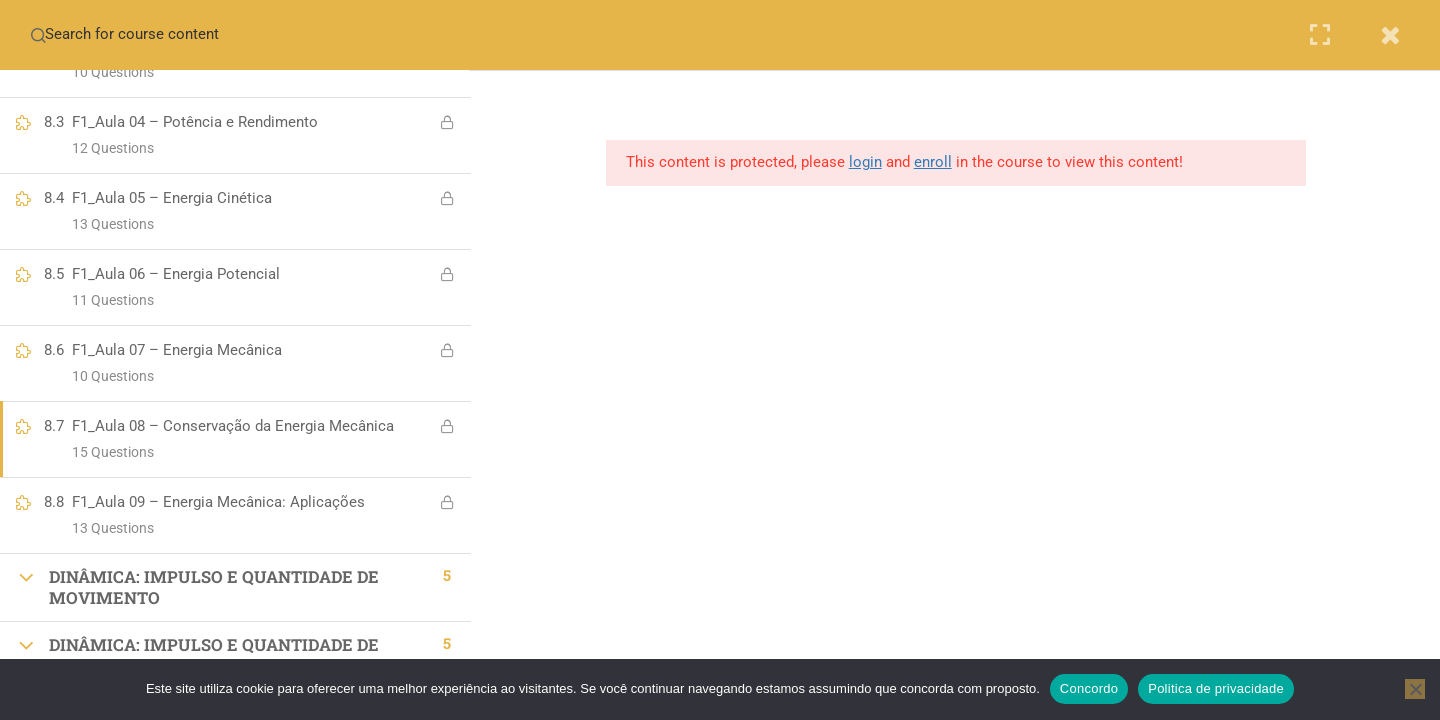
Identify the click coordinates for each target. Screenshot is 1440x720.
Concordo (1089, 688)
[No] (1415, 689)
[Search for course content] (38, 35)
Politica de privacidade (1216, 688)
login (867, 162)
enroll (935, 162)
